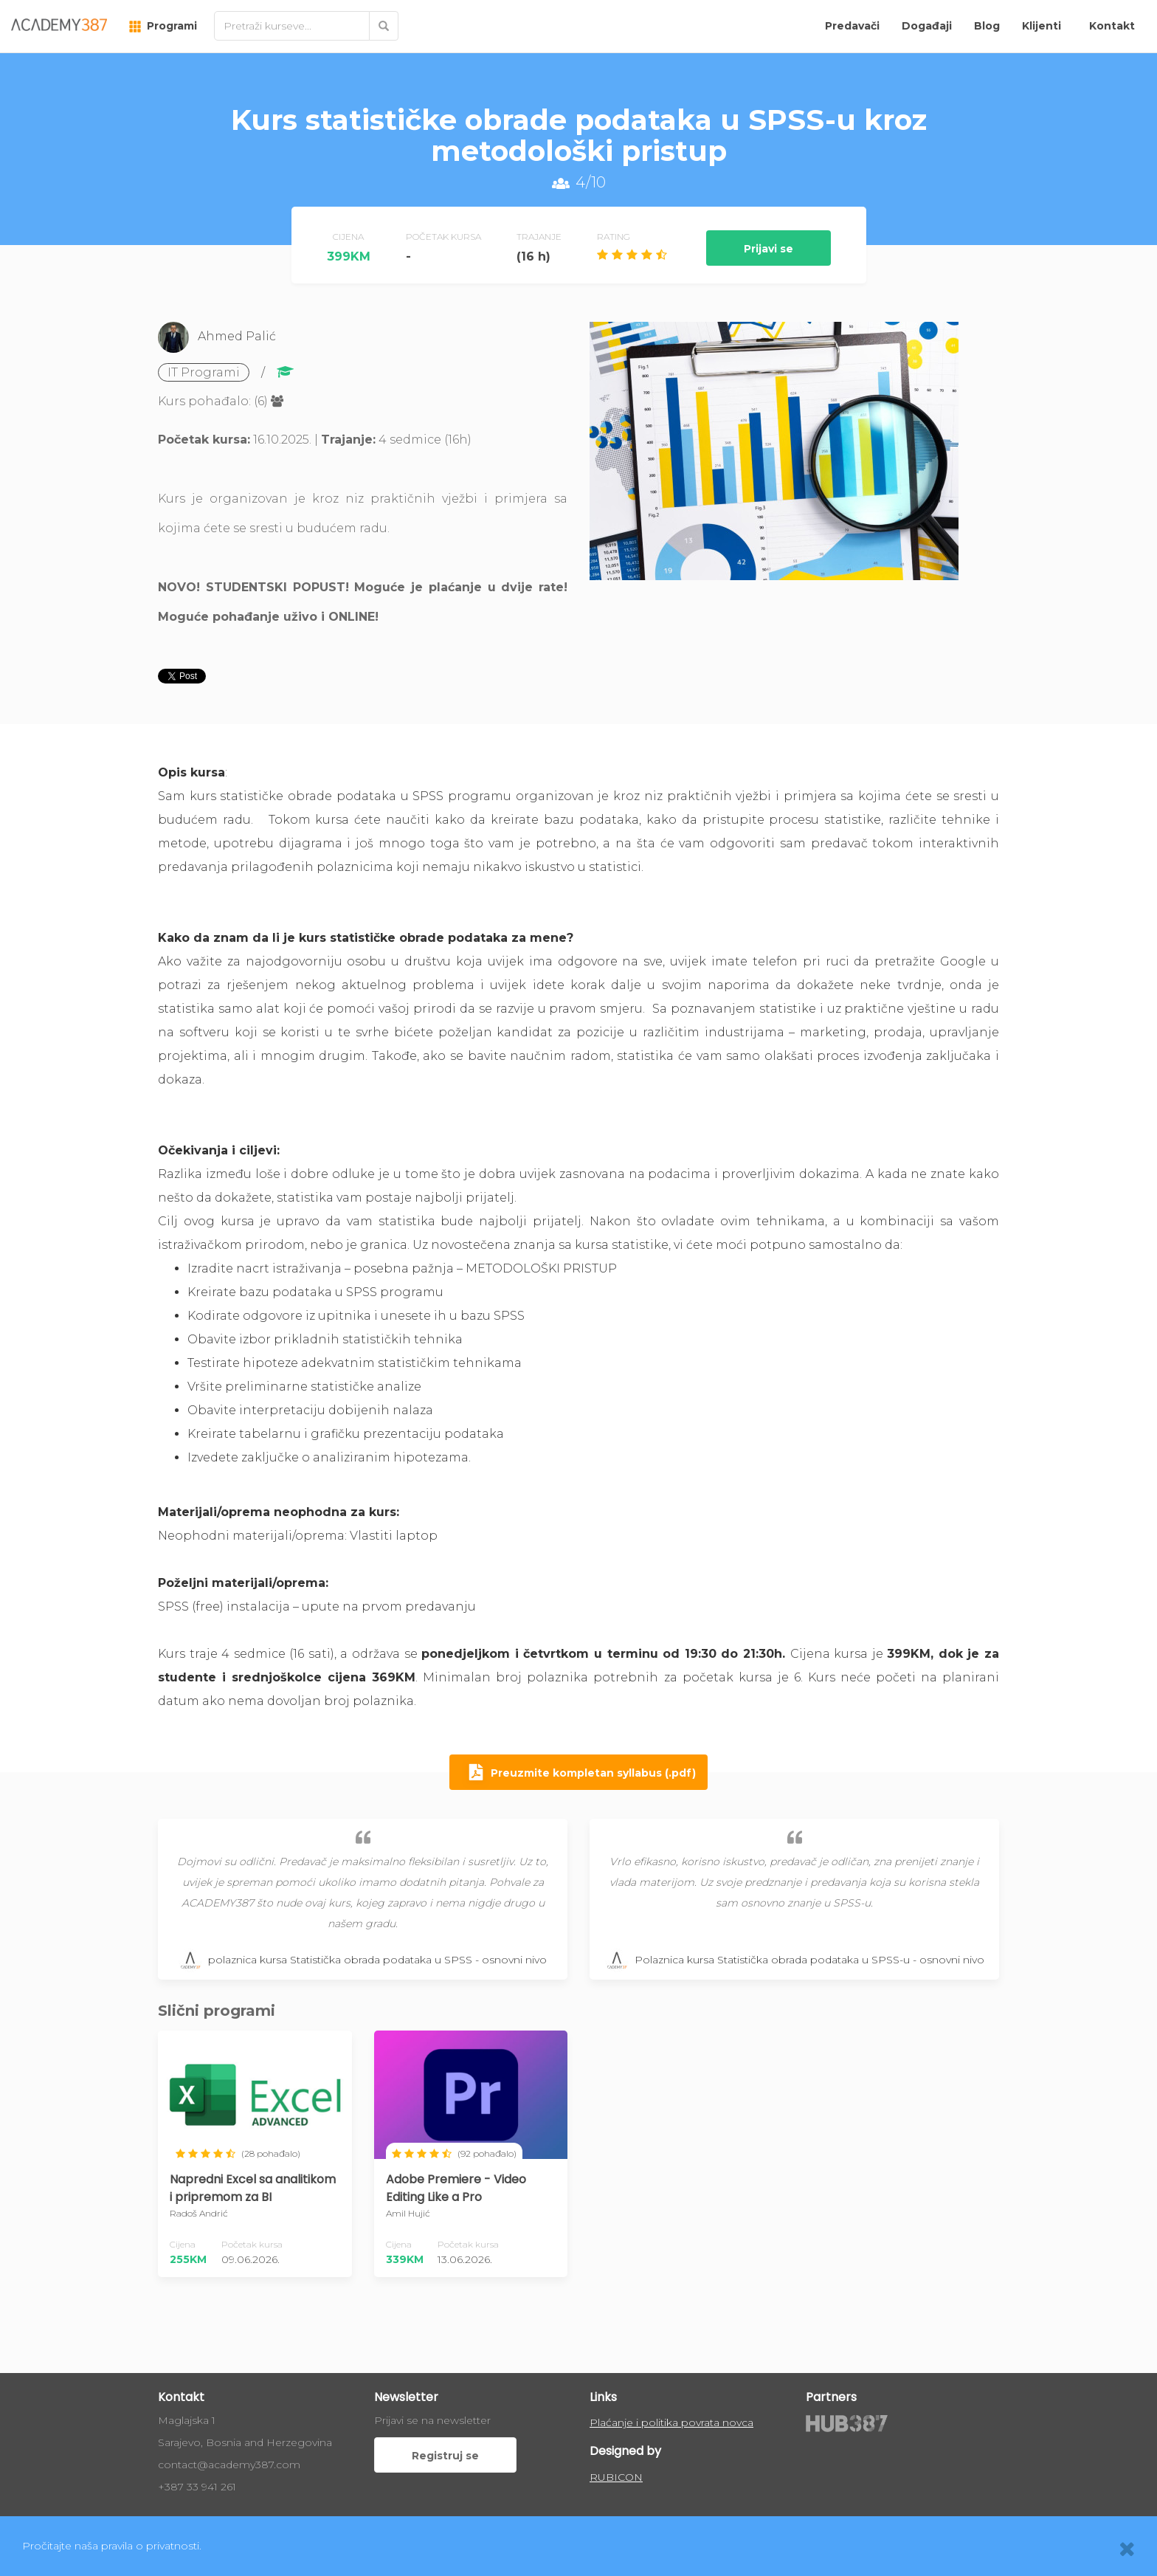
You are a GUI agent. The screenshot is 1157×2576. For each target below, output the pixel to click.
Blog (987, 25)
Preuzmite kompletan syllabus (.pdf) (578, 1773)
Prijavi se (768, 248)
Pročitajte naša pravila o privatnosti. (111, 2545)
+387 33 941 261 (197, 2487)
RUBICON (616, 2477)
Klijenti (1041, 25)
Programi (163, 25)
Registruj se (445, 2455)
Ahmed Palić (237, 336)
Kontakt (1112, 25)
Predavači (852, 25)
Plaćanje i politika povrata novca (671, 2422)
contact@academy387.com (229, 2464)
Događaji (927, 25)
